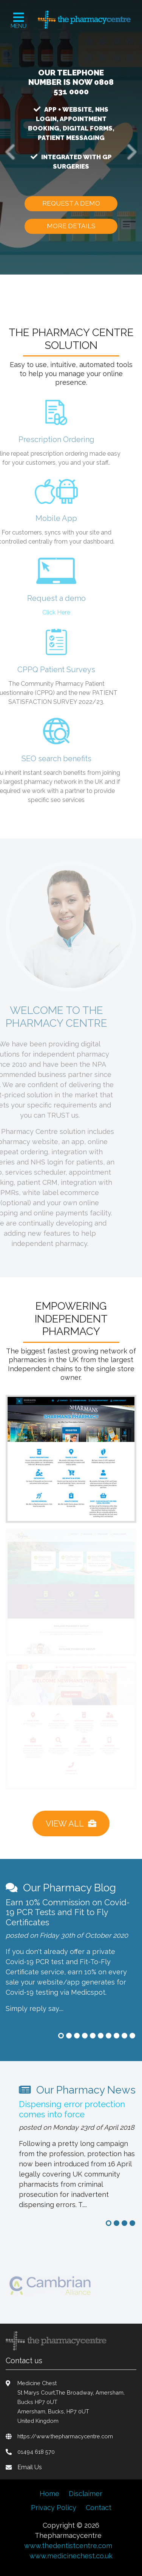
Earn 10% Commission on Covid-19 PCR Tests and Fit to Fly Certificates (68, 1912)
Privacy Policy (53, 2507)
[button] (10, 152)
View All (71, 1823)
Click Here (45, 612)
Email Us (29, 2467)
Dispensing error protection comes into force (72, 2109)
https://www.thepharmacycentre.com (65, 2436)
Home (49, 2494)
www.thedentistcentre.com (68, 2546)
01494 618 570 (36, 2452)
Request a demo (71, 203)
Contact (98, 2507)
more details (71, 226)
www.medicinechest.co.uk (71, 2556)
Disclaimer (85, 2494)
